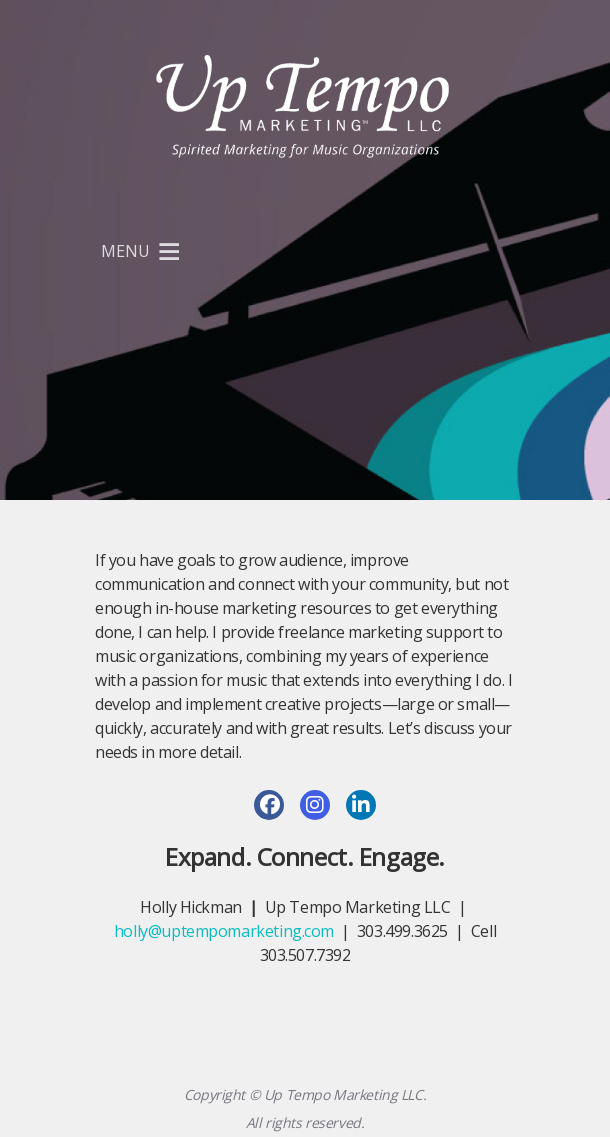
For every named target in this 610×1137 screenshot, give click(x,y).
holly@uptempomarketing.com (224, 931)
